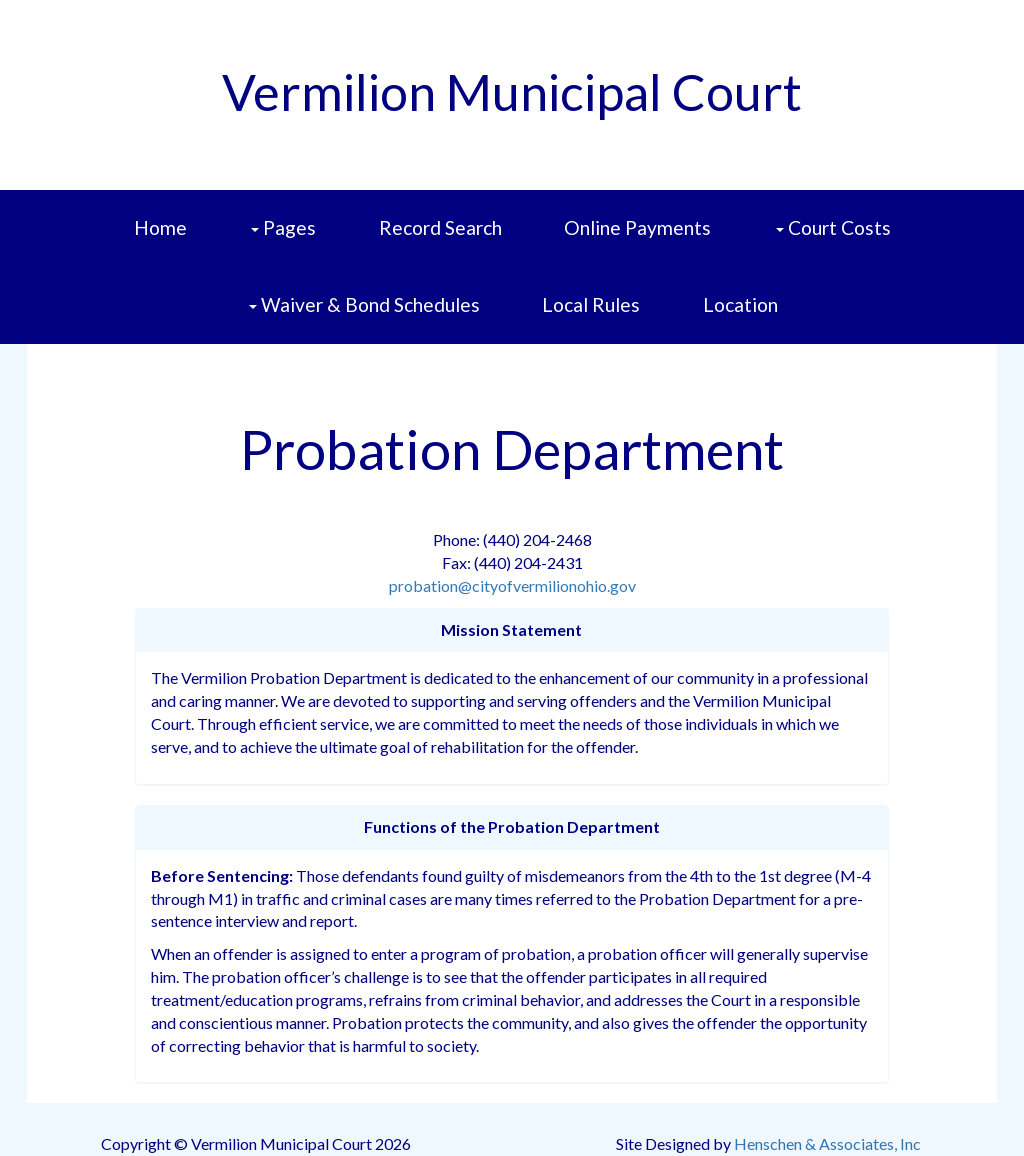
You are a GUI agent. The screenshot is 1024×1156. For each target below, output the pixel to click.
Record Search (440, 227)
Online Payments (637, 227)
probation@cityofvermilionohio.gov (512, 585)
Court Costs (835, 241)
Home (160, 227)
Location (740, 304)
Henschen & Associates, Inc (827, 1143)
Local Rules (591, 304)
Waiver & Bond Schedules (366, 318)
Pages (285, 241)
